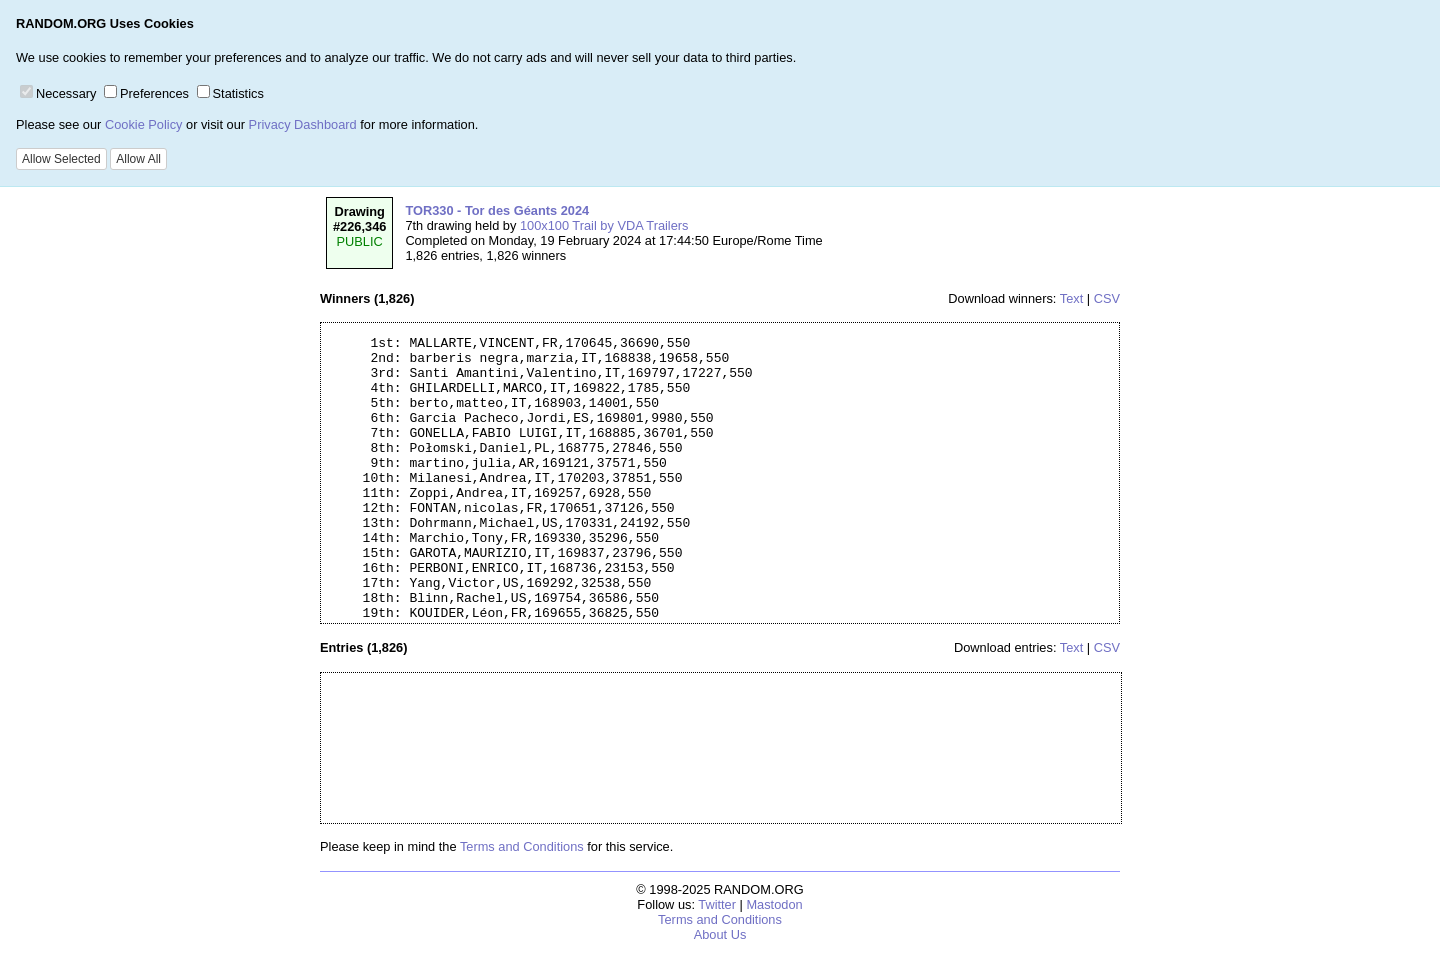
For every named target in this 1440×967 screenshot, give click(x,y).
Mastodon (774, 904)
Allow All (138, 159)
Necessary (58, 93)
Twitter (717, 904)
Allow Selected (61, 159)
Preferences (146, 93)
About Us (720, 934)
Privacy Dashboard (303, 124)
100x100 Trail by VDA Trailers (604, 225)
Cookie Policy (144, 124)
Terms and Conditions (522, 846)
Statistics (230, 93)
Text (1071, 298)
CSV (1107, 298)
